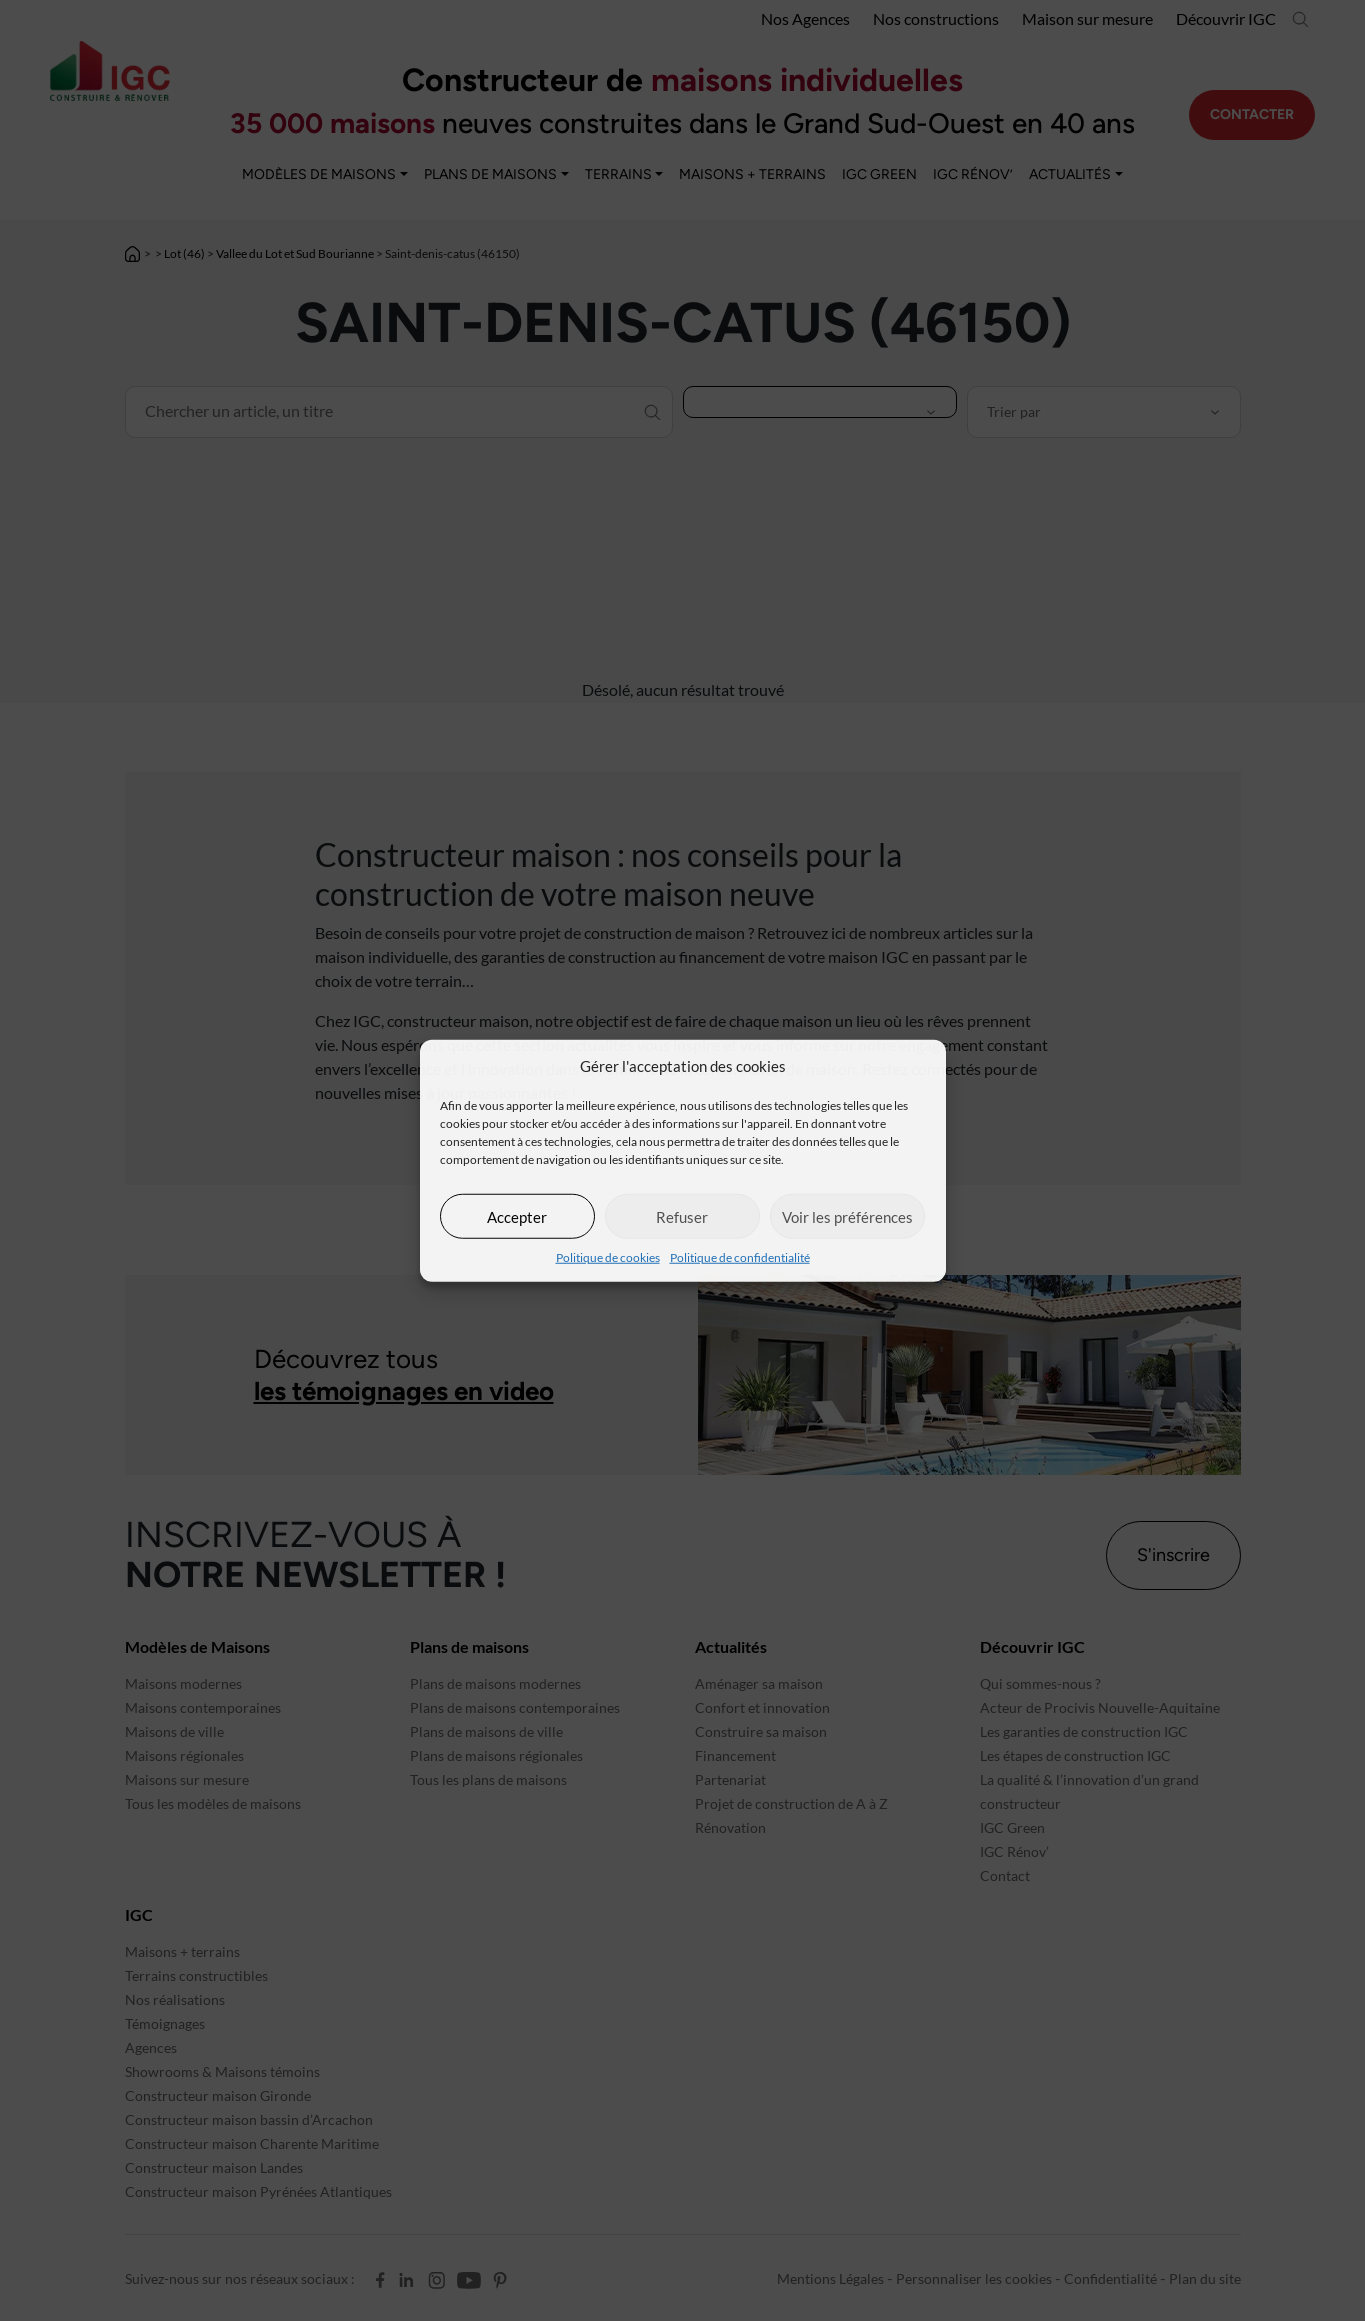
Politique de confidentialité (740, 1257)
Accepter (517, 1216)
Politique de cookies (608, 1257)
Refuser (682, 1216)
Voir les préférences (847, 1216)
